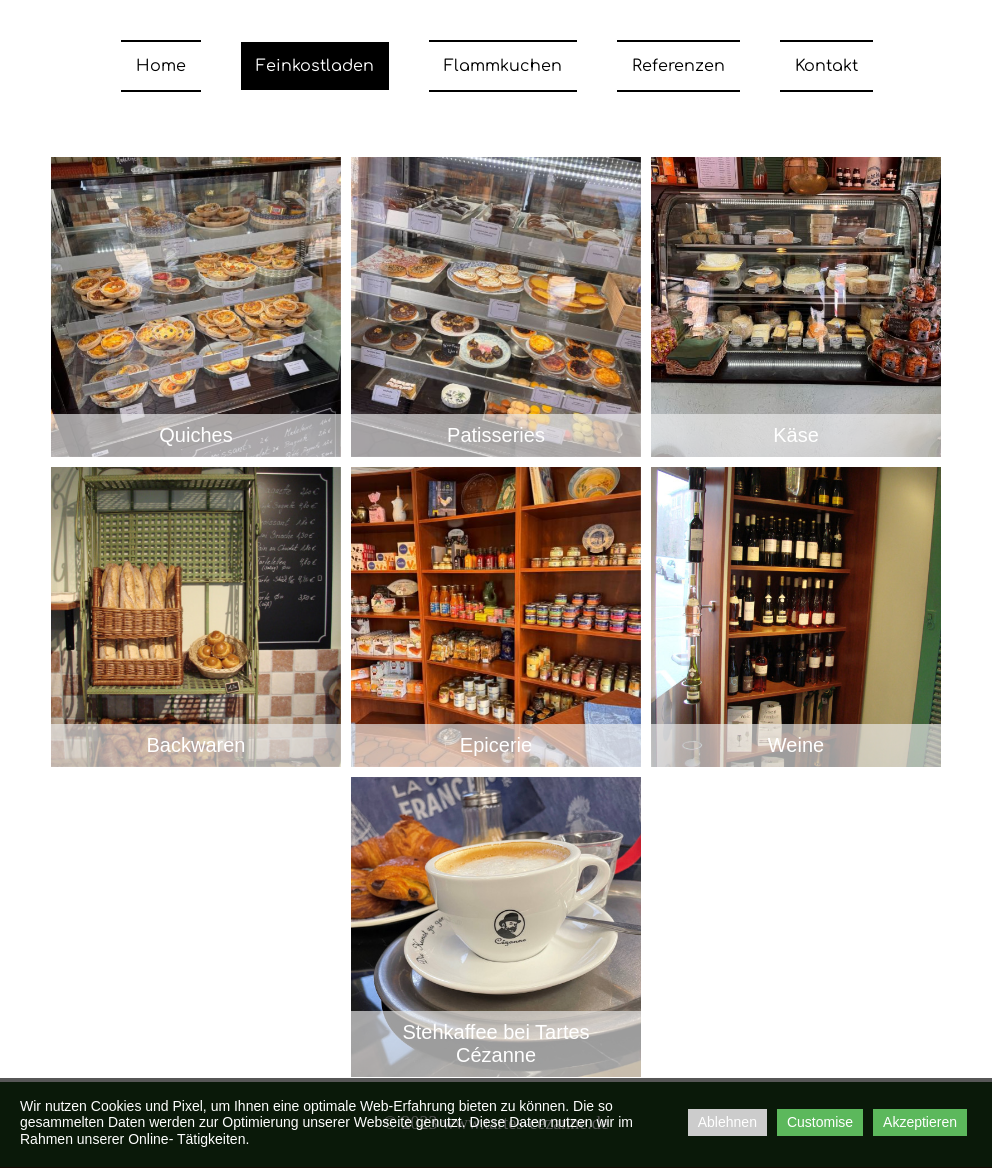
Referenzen (678, 66)
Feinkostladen (315, 66)
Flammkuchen (503, 66)
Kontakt (826, 66)
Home (161, 66)
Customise (820, 1122)
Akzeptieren (920, 1122)
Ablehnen (727, 1122)
